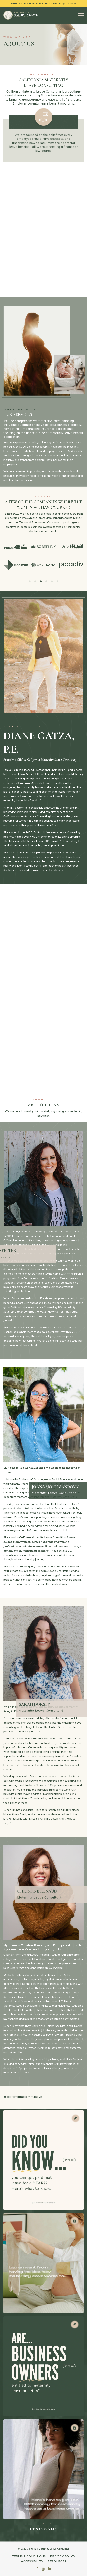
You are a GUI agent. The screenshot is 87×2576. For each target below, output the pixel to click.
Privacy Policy (62, 2556)
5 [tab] (52, 581)
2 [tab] (35, 581)
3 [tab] (41, 581)
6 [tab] (57, 581)
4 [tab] (46, 581)
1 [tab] (30, 581)
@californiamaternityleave (22, 2097)
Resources (57, 2561)
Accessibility (32, 2561)
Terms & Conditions (29, 2556)
